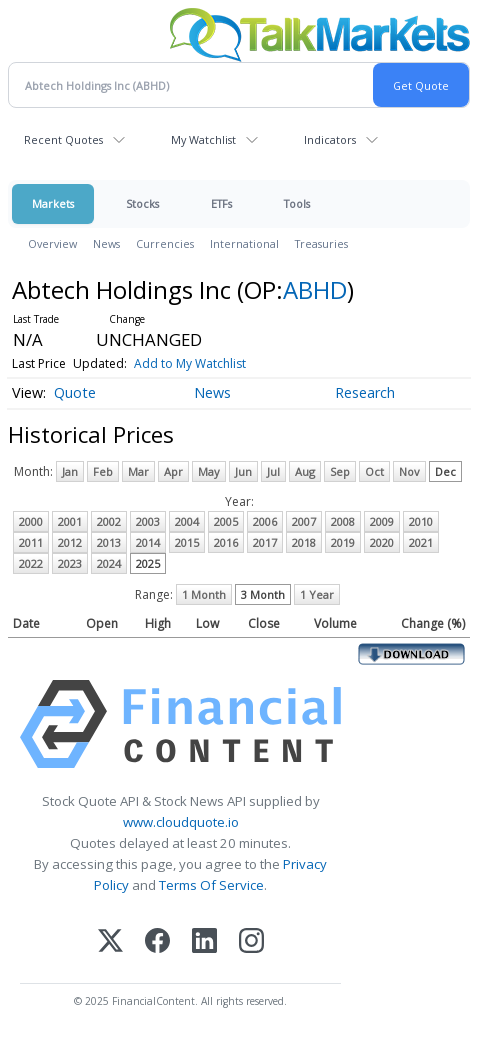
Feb (103, 471)
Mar (138, 471)
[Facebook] (157, 942)
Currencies (165, 243)
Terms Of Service (211, 885)
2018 (304, 542)
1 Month (204, 594)
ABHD (315, 289)
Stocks (142, 203)
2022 (31, 563)
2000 (31, 521)
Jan (70, 471)
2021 (421, 542)
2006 (265, 521)
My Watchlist (203, 139)
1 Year (317, 594)
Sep (340, 471)
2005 (226, 521)
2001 (70, 521)
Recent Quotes (63, 139)
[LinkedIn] (204, 942)
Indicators (330, 139)
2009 (382, 521)
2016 (226, 542)
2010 (421, 521)
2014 (148, 542)
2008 (343, 521)
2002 (109, 521)
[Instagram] (251, 942)
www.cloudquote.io (181, 822)
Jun (243, 471)
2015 (187, 542)
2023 (70, 563)
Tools (297, 203)
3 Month (263, 594)
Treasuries (321, 243)
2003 (148, 521)
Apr (173, 471)
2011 (31, 542)
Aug (305, 471)
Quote (75, 392)
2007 (304, 521)
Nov (409, 471)
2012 (70, 542)
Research (365, 392)
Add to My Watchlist (190, 363)
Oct (374, 471)
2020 (382, 542)
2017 (265, 542)
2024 (109, 563)
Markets (53, 203)
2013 (109, 542)
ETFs (221, 203)
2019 (343, 542)
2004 (187, 521)
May (209, 471)
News (106, 243)
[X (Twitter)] (110, 942)
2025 (148, 563)
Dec (445, 471)
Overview (52, 243)
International (244, 243)
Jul (273, 471)
